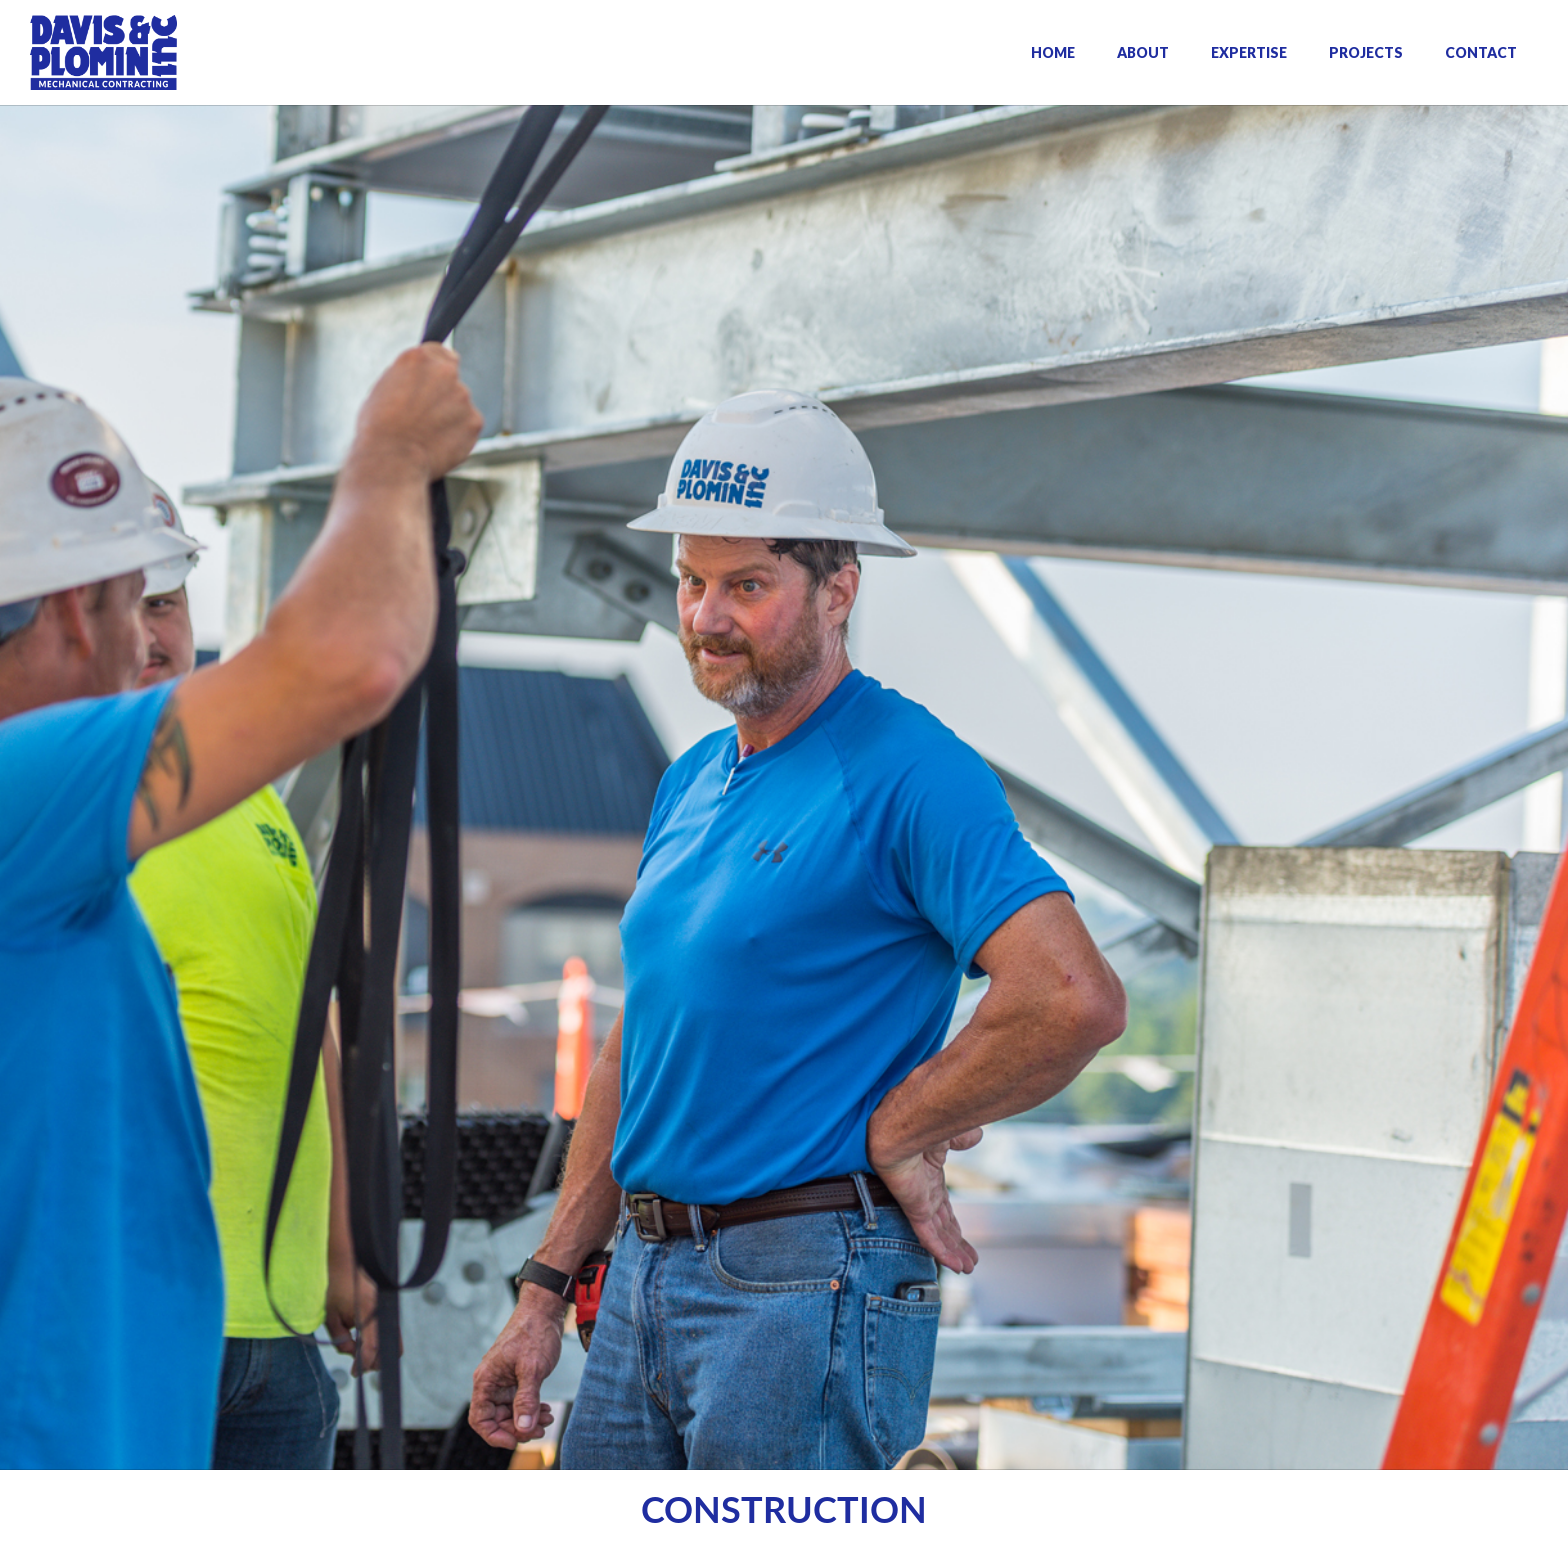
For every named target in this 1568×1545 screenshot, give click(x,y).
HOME (1053, 52)
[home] (103, 52)
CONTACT (1481, 52)
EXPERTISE (1249, 52)
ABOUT (1143, 52)
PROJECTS (1366, 52)
